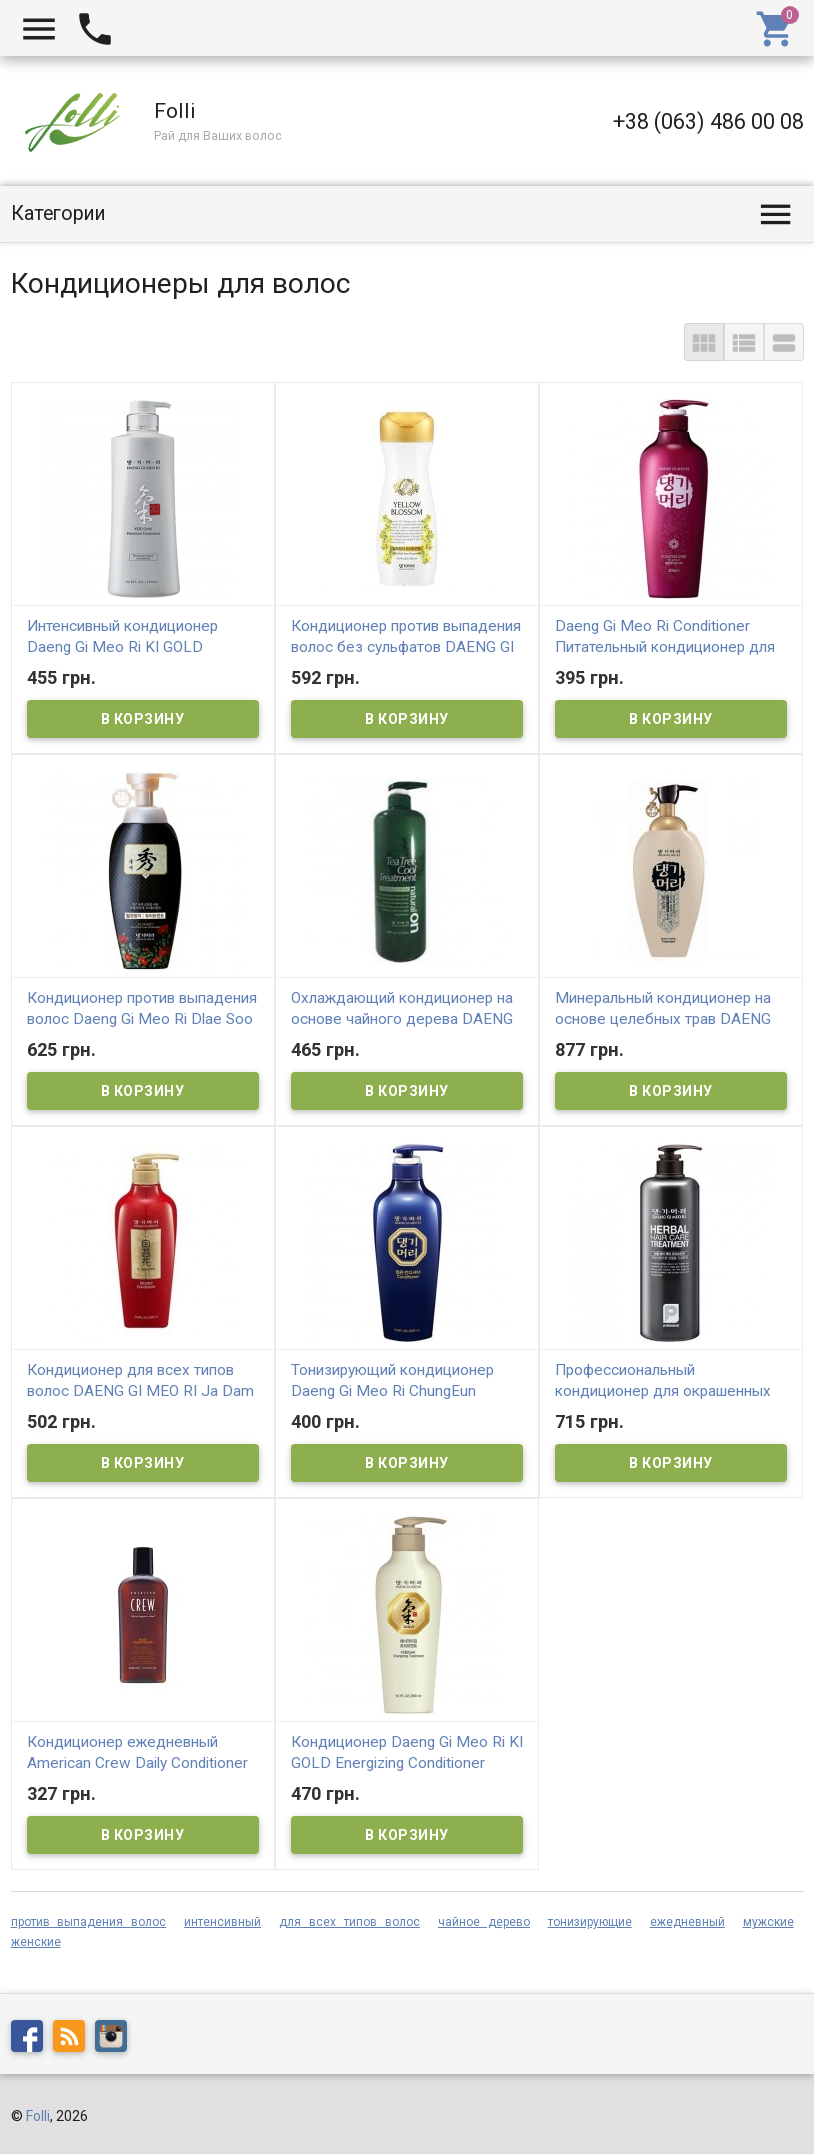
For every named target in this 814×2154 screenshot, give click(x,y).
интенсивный (222, 1922)
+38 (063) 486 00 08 (708, 121)
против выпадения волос (89, 1922)
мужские (768, 1922)
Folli (38, 2116)
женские (36, 1942)
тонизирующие (590, 1922)
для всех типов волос (349, 1922)
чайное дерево (484, 1922)
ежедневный (687, 1922)
